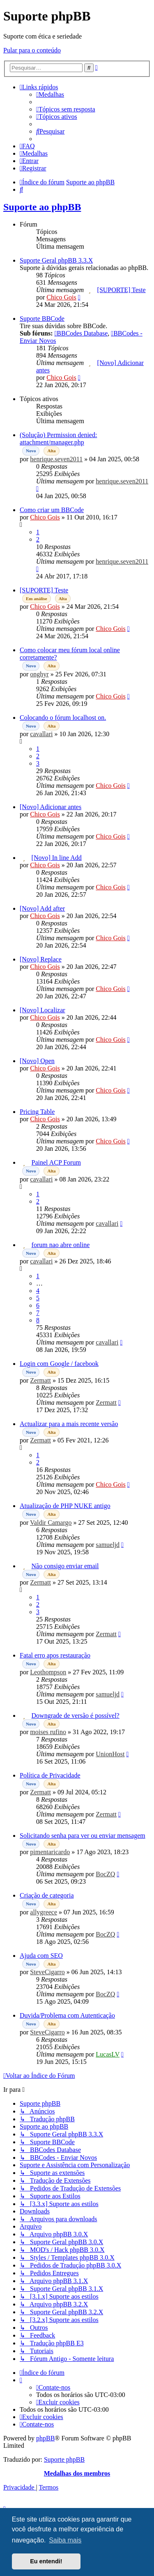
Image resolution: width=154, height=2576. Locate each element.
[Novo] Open (37, 1060)
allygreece (43, 1912)
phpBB (45, 2438)
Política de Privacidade (50, 1775)
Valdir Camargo (50, 1522)
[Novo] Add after (42, 908)
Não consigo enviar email (65, 1565)
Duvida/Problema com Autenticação (67, 2015)
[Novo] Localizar (42, 1010)
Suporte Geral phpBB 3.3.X (56, 260)
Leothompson (48, 1672)
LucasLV (108, 2054)
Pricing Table (37, 1111)
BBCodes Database (81, 333)
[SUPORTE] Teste (121, 289)
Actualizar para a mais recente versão (69, 1423)
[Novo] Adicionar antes (50, 806)
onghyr (39, 674)
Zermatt (40, 1380)
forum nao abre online (61, 1244)
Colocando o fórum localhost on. (63, 717)
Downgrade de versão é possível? (76, 1715)
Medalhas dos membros (77, 2473)
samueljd (108, 1544)
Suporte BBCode (42, 318)
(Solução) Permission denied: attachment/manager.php (58, 438)
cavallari (41, 733)
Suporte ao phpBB (42, 207)
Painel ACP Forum (56, 1162)
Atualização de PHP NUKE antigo (65, 1505)
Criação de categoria (47, 1895)
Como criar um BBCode (52, 509)
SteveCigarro (47, 1971)
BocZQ (105, 1874)
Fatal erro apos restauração (55, 1655)
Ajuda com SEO (41, 1955)
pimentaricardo (50, 1851)
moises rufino (48, 1731)
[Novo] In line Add (57, 857)
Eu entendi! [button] (46, 2561)
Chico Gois (61, 297)
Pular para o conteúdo (32, 50)
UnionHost (110, 1754)
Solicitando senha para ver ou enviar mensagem (82, 1835)
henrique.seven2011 (56, 459)
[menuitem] (50, 94)
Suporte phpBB (64, 2459)
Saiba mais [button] (65, 2540)
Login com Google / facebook (59, 1363)
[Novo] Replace (41, 959)
